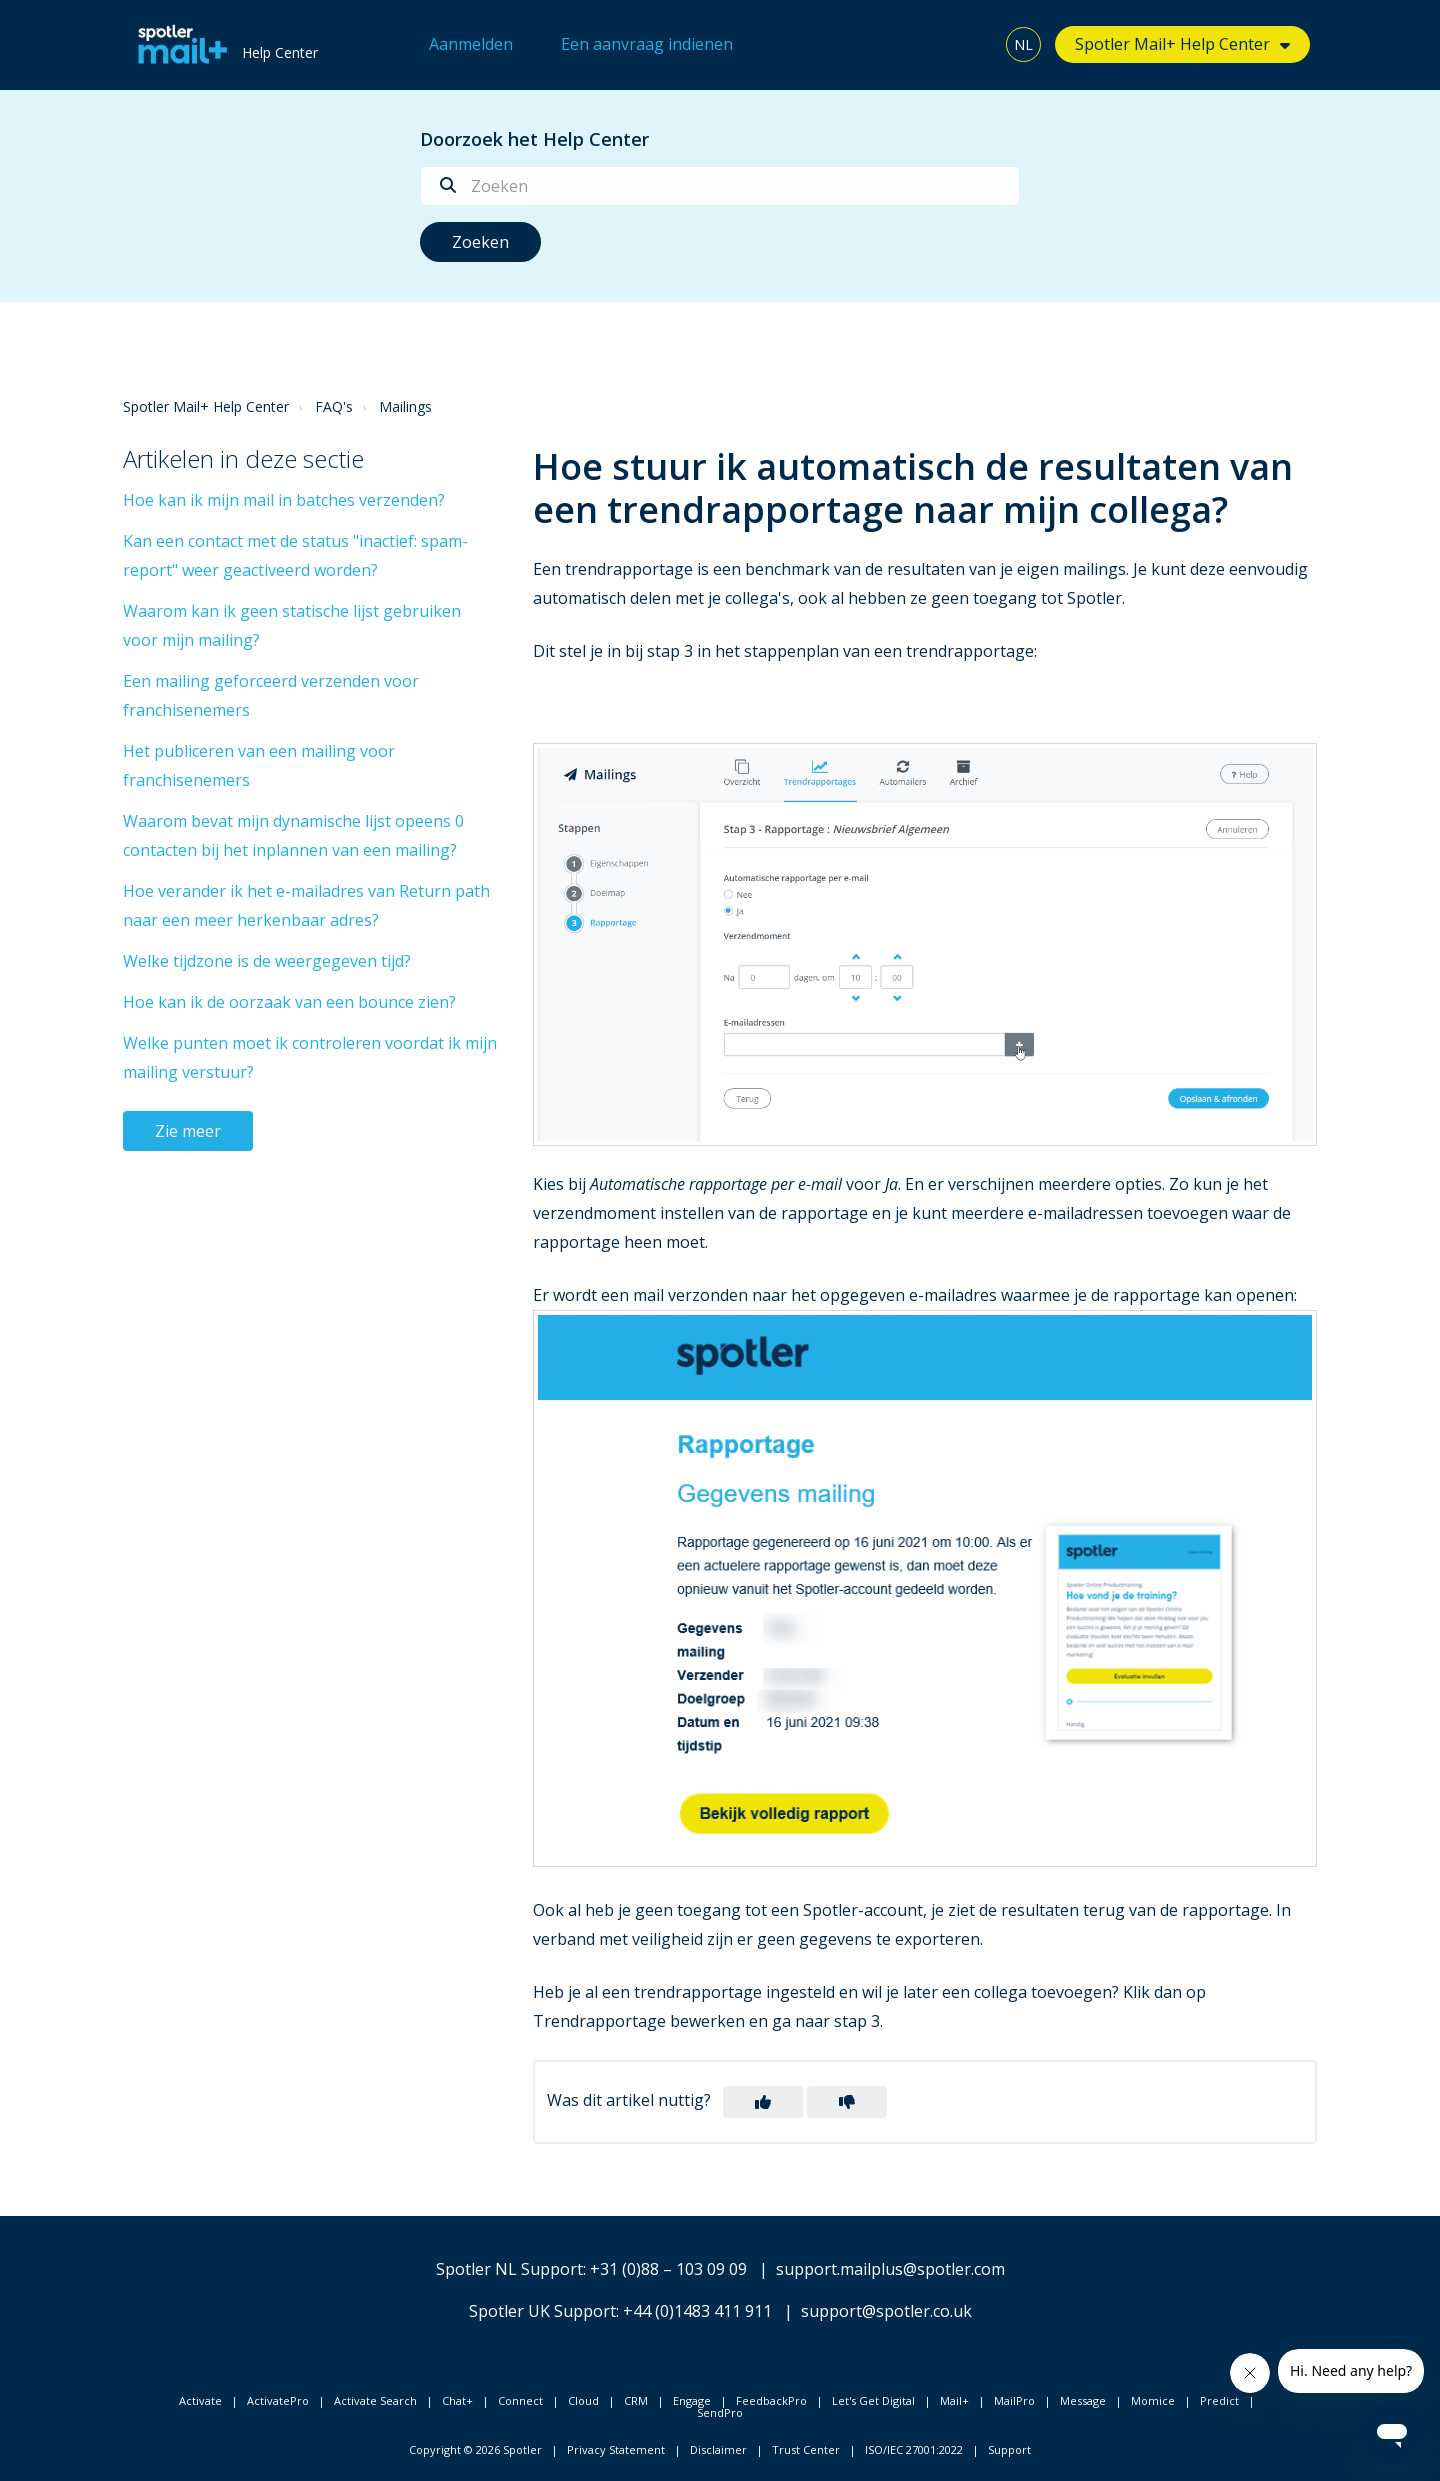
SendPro (720, 2412)
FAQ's (334, 406)
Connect (520, 2400)
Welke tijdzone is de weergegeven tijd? (267, 961)
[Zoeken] (720, 186)
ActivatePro (278, 2400)
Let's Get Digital (873, 2400)
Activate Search (375, 2400)
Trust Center (806, 2449)
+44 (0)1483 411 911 (697, 2311)
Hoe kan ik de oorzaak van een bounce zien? (289, 1002)
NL (1023, 44)
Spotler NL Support (509, 2269)
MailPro (1014, 2400)
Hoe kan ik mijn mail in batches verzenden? (284, 500)
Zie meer (188, 1131)
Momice (1153, 2400)
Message (1083, 2400)
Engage (692, 2400)
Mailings (405, 406)
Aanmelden (471, 44)
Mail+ (954, 2400)
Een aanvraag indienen (647, 44)
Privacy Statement (616, 2449)
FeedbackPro (771, 2400)
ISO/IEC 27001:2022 (914, 2449)
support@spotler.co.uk (886, 2311)
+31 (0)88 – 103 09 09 (668, 2269)
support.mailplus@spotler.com (890, 2269)
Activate (200, 2400)
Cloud (583, 2400)
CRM (636, 2400)
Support (1009, 2449)
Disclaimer (718, 2449)
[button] (763, 2102)
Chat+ (457, 2400)
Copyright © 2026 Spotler (475, 2449)
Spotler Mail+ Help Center (1172, 44)
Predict (1219, 2400)
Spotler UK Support (542, 2311)
